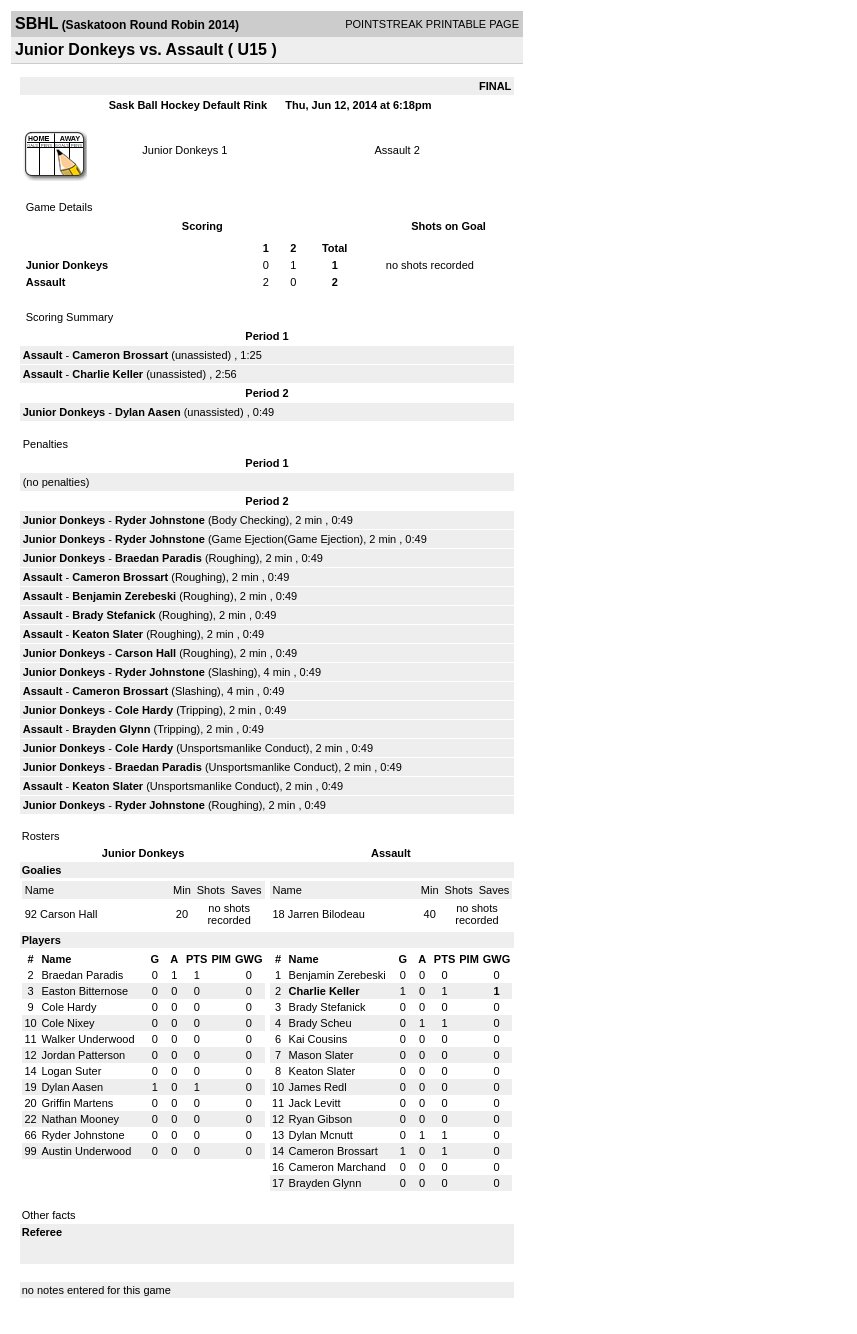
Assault (393, 150)
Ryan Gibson (321, 1119)
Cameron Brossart (120, 355)
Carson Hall (145, 653)
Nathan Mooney (80, 1119)
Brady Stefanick (113, 615)
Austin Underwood (86, 1151)
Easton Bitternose (84, 991)
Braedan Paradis (158, 558)
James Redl (318, 1087)
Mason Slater (321, 1055)
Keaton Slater (107, 634)
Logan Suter (71, 1071)
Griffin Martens (77, 1103)
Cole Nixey (67, 1023)
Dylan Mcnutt (321, 1135)
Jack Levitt (315, 1103)
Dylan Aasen (148, 412)
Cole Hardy (144, 710)
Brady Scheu (320, 1023)
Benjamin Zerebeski (124, 596)
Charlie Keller (107, 374)
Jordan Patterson (83, 1055)
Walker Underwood (87, 1039)
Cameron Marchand (337, 1167)
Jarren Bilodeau (326, 914)
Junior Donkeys (180, 150)
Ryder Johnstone (160, 520)
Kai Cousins (318, 1039)
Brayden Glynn (111, 729)
